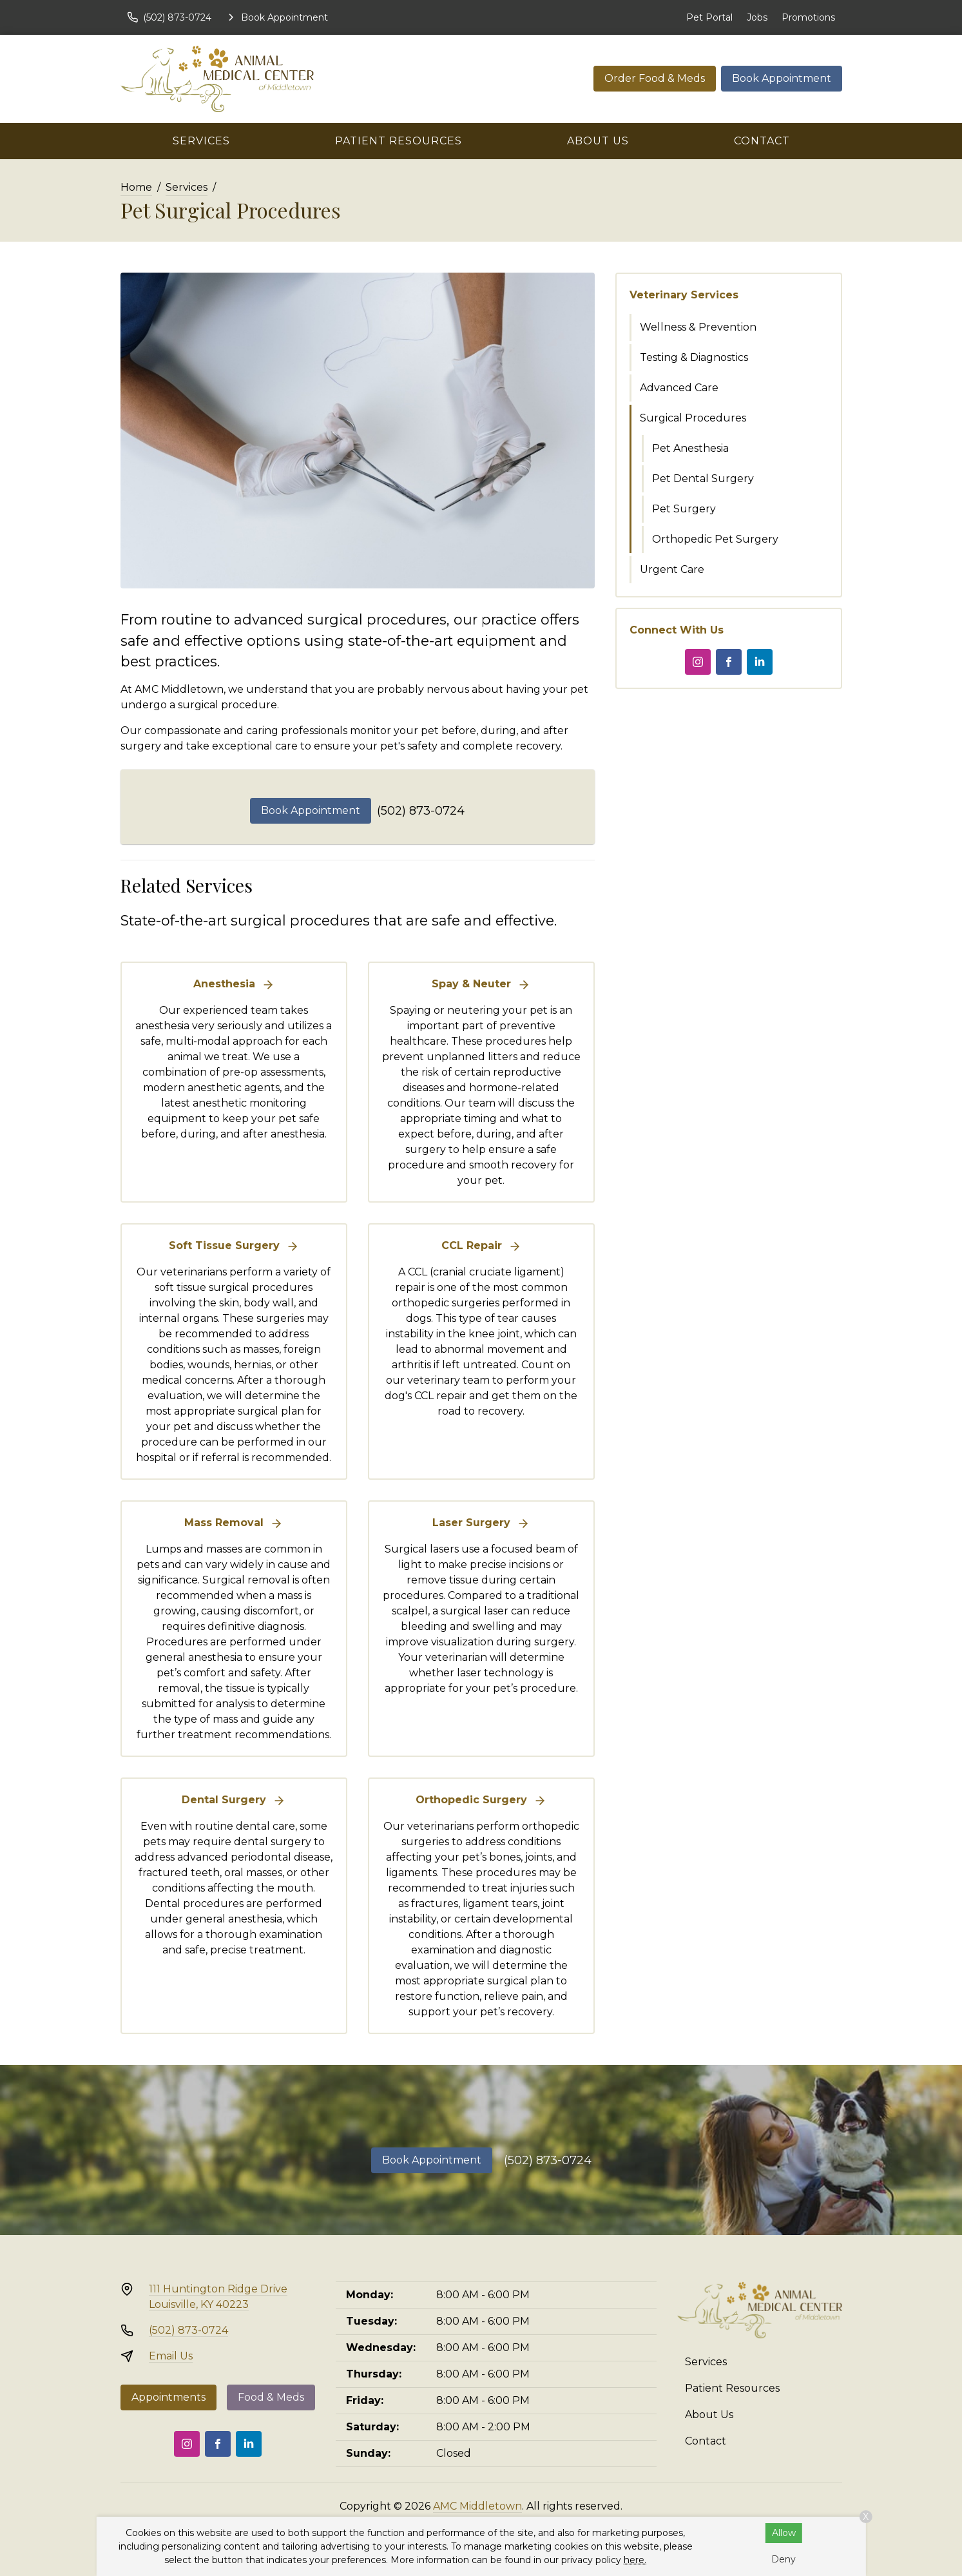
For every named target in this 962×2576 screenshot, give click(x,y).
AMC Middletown (477, 2506)
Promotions (808, 17)
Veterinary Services (684, 295)
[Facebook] (729, 662)
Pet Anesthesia (690, 448)
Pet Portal (709, 17)
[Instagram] (698, 662)
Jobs (757, 17)
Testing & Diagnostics (694, 357)
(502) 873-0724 (421, 811)
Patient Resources (398, 141)
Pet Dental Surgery (703, 478)
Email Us (171, 2356)
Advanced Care (679, 388)
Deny (783, 2559)
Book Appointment (781, 78)
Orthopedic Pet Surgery (715, 539)
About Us (598, 141)
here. (635, 2560)
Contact (762, 141)
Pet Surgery (684, 509)
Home (136, 187)
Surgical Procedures (693, 418)
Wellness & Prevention (698, 327)
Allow (784, 2533)
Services (201, 141)
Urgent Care (672, 569)
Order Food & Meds (654, 78)
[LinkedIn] (760, 662)
